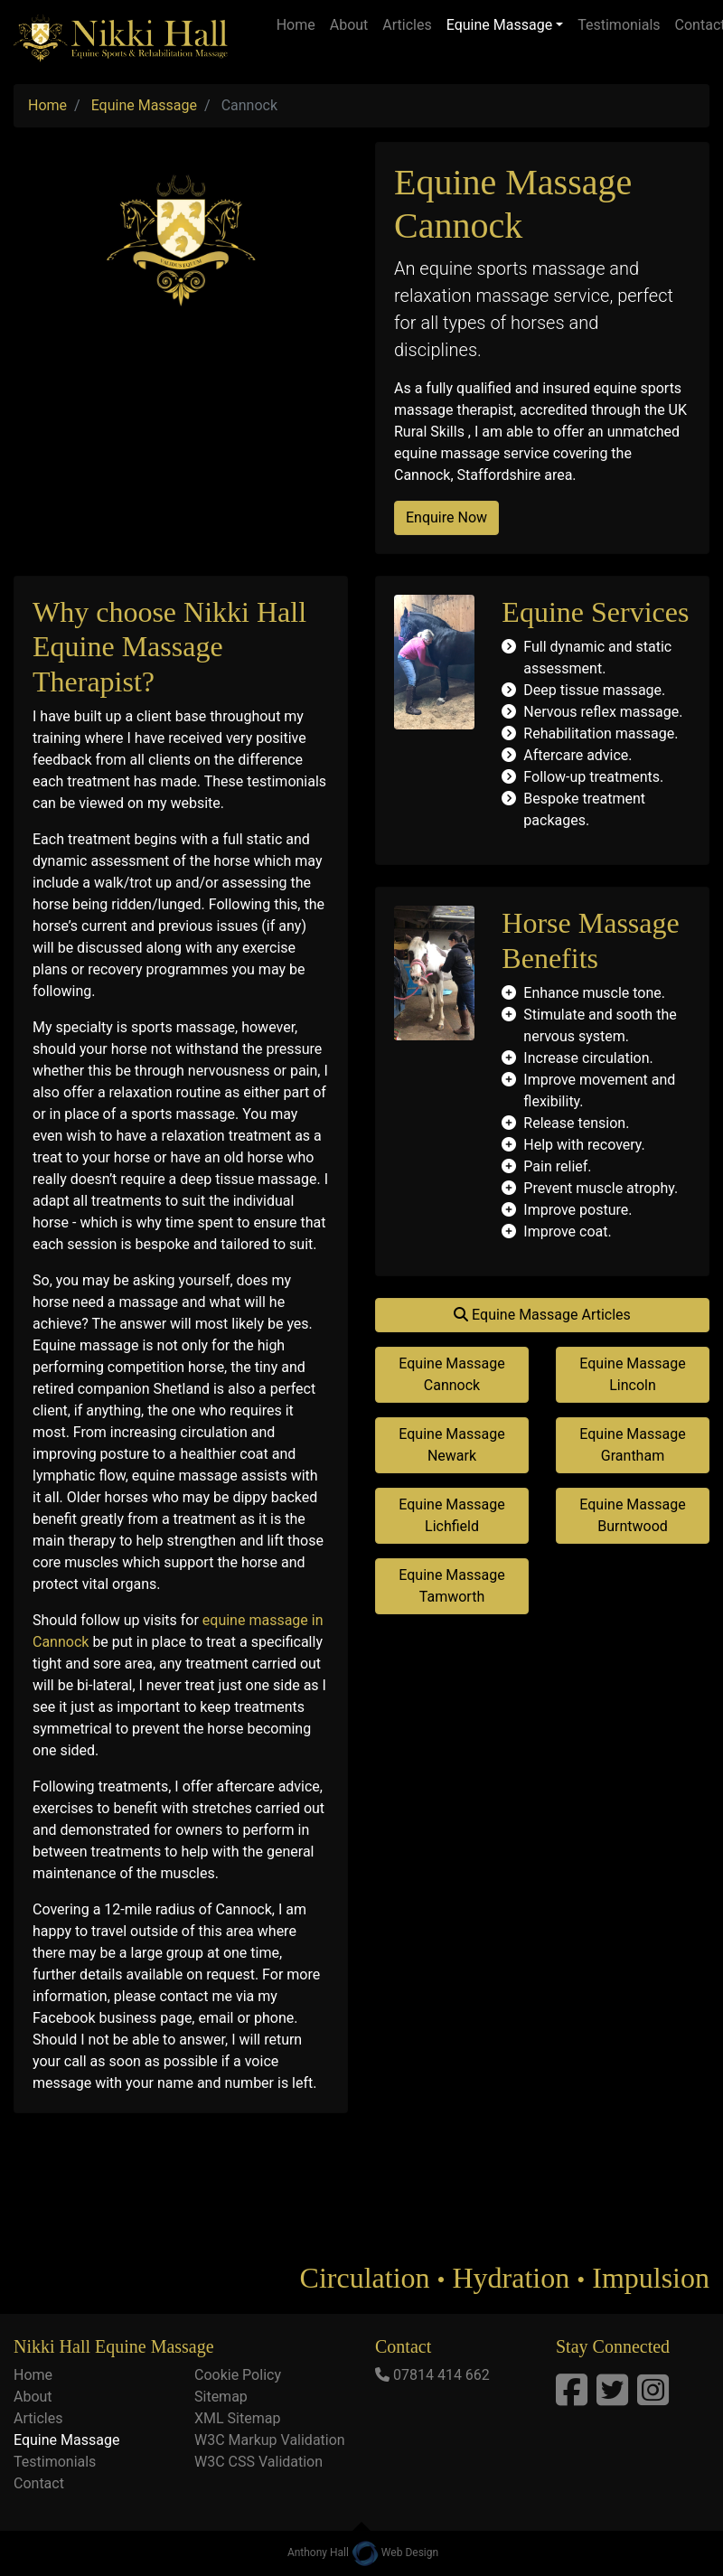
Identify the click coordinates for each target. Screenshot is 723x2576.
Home (296, 24)
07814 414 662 (441, 2374)
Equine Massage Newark (451, 1444)
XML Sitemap (237, 2418)
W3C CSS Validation (258, 2461)
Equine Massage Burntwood (632, 1515)
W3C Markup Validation (269, 2440)
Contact (39, 2483)
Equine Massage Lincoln (632, 1374)
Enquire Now (446, 517)
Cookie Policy (237, 2374)
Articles (406, 24)
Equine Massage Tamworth (451, 1585)
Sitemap (221, 2396)
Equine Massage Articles (542, 1314)
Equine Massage (66, 2440)
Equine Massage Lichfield (451, 1515)
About (349, 24)
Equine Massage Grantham (632, 1444)
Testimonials (618, 24)
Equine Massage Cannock (451, 1374)
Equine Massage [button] (499, 24)
